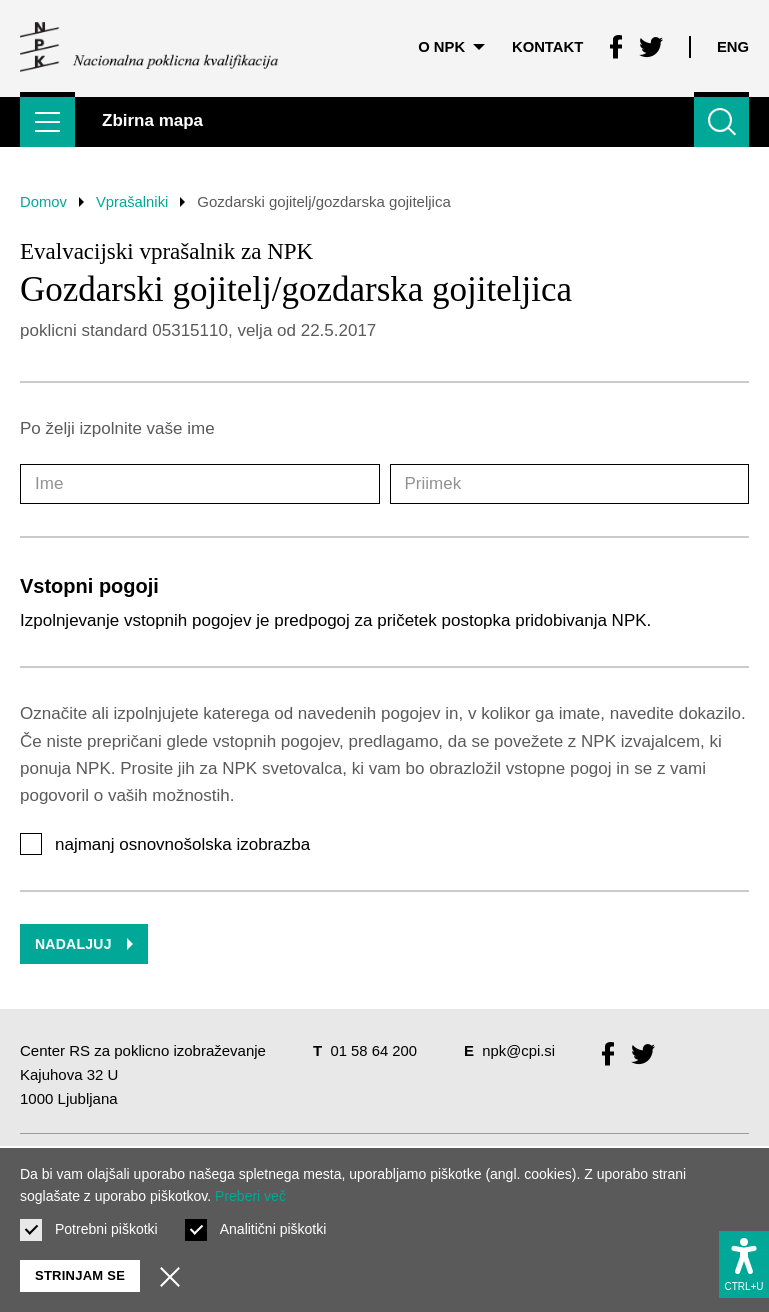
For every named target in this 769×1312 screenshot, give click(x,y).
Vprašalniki (133, 201)
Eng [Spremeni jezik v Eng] (732, 44)
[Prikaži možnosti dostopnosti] (744, 1263)
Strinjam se (80, 1275)
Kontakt (546, 44)
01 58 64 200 (374, 1050)
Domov (44, 201)
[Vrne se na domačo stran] (149, 45)
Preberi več (250, 1196)
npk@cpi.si (520, 1050)
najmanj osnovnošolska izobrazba (182, 844)
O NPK (450, 44)
